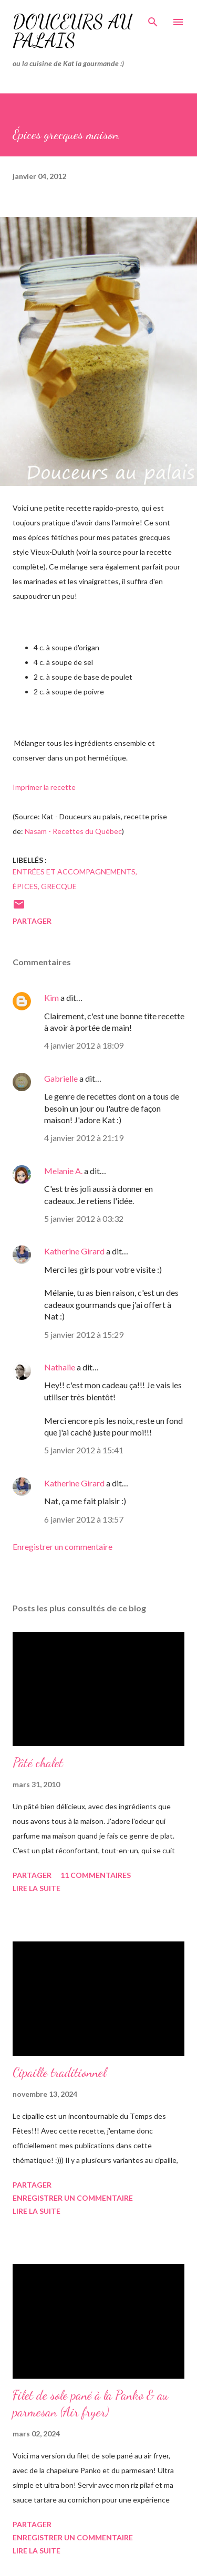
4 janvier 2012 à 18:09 (83, 1045)
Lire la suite (36, 1888)
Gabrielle (61, 1078)
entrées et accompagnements (74, 871)
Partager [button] (32, 920)
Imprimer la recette (44, 787)
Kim (51, 997)
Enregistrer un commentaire (62, 1546)
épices (25, 886)
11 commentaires (95, 1875)
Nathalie (59, 1367)
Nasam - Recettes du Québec (73, 831)
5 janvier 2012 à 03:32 (83, 1218)
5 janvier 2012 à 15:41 (83, 1450)
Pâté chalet (38, 1762)
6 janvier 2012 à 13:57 (83, 1519)
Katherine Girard (74, 1251)
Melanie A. (63, 1171)
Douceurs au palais (72, 31)
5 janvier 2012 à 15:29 (83, 1334)
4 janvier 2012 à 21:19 (83, 1138)
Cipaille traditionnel (59, 2072)
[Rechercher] (153, 19)
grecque (59, 886)
